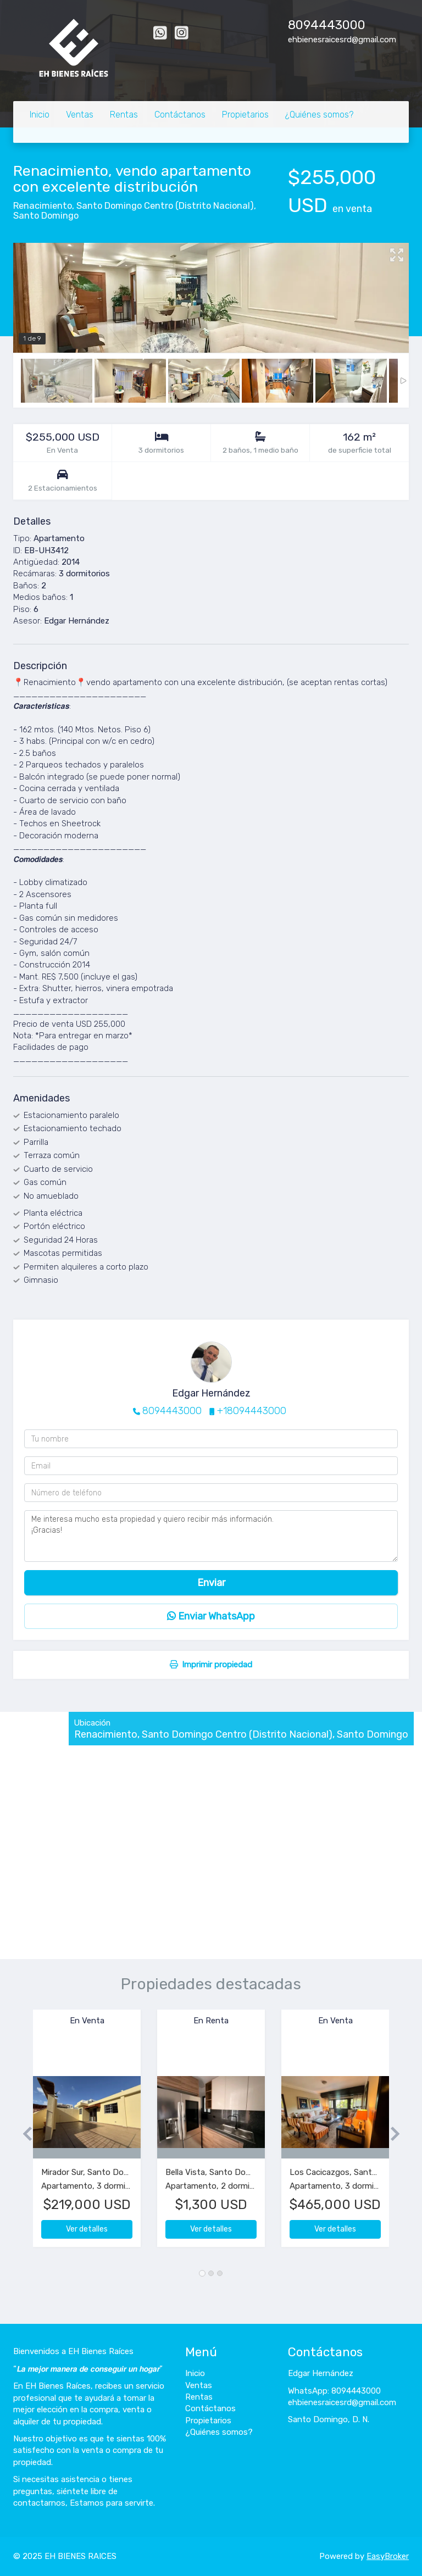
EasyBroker (388, 2556)
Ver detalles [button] (87, 2229)
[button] (23, 2134)
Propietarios (245, 114)
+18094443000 (251, 1411)
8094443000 (326, 25)
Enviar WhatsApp (211, 1616)
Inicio (39, 114)
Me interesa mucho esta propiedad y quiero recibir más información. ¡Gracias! (211, 1536)
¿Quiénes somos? (319, 114)
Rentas (124, 114)
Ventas (79, 114)
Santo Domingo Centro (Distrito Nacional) (165, 206)
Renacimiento (42, 206)
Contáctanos (180, 114)
